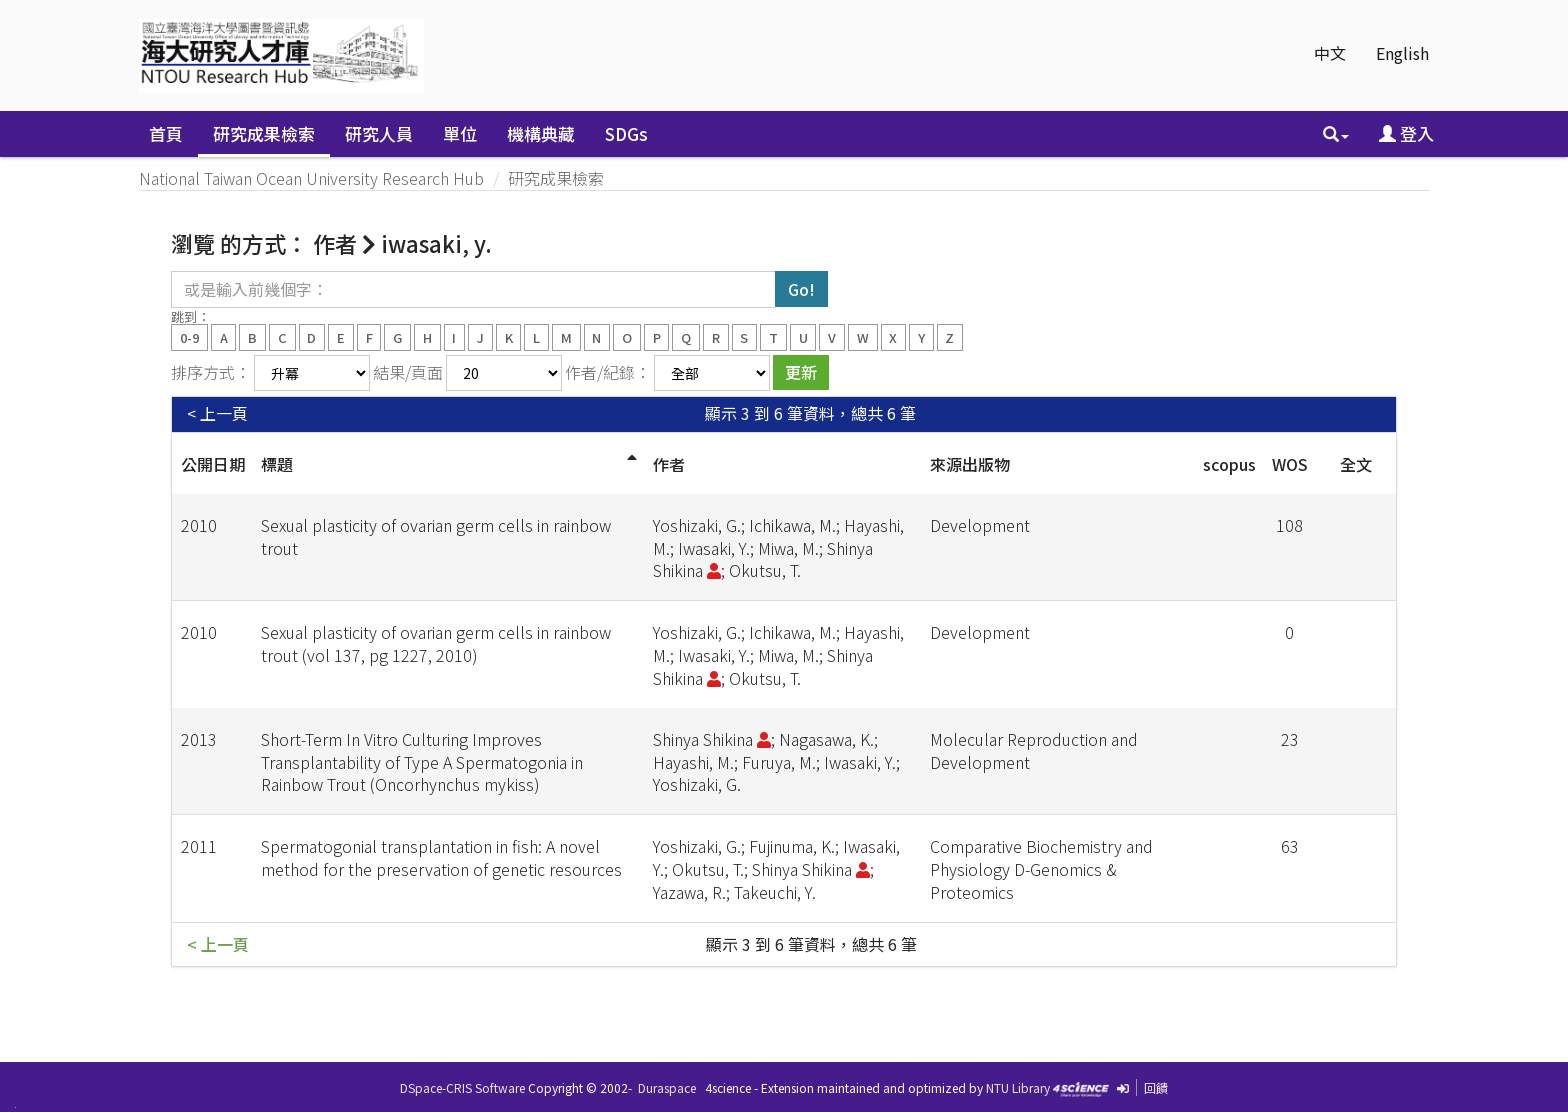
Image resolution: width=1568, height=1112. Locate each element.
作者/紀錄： (608, 372)
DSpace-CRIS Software (462, 1087)
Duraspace (667, 1087)
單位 (460, 133)
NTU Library (1018, 1087)
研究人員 (379, 133)
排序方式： (211, 372)
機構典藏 (541, 133)
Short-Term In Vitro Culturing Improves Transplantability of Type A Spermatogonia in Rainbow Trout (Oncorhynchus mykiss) (422, 762)
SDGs (626, 133)
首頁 (166, 133)
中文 (1330, 53)
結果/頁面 (408, 372)
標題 (277, 464)
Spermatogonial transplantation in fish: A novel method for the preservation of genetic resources (441, 857)
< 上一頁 (217, 413)
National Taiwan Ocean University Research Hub (311, 178)
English (1402, 53)
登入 (1406, 133)
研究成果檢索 (264, 133)
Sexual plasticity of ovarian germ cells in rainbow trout (436, 536)
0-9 (189, 336)
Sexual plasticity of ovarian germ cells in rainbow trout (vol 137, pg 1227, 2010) (436, 643)
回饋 (1156, 1087)
